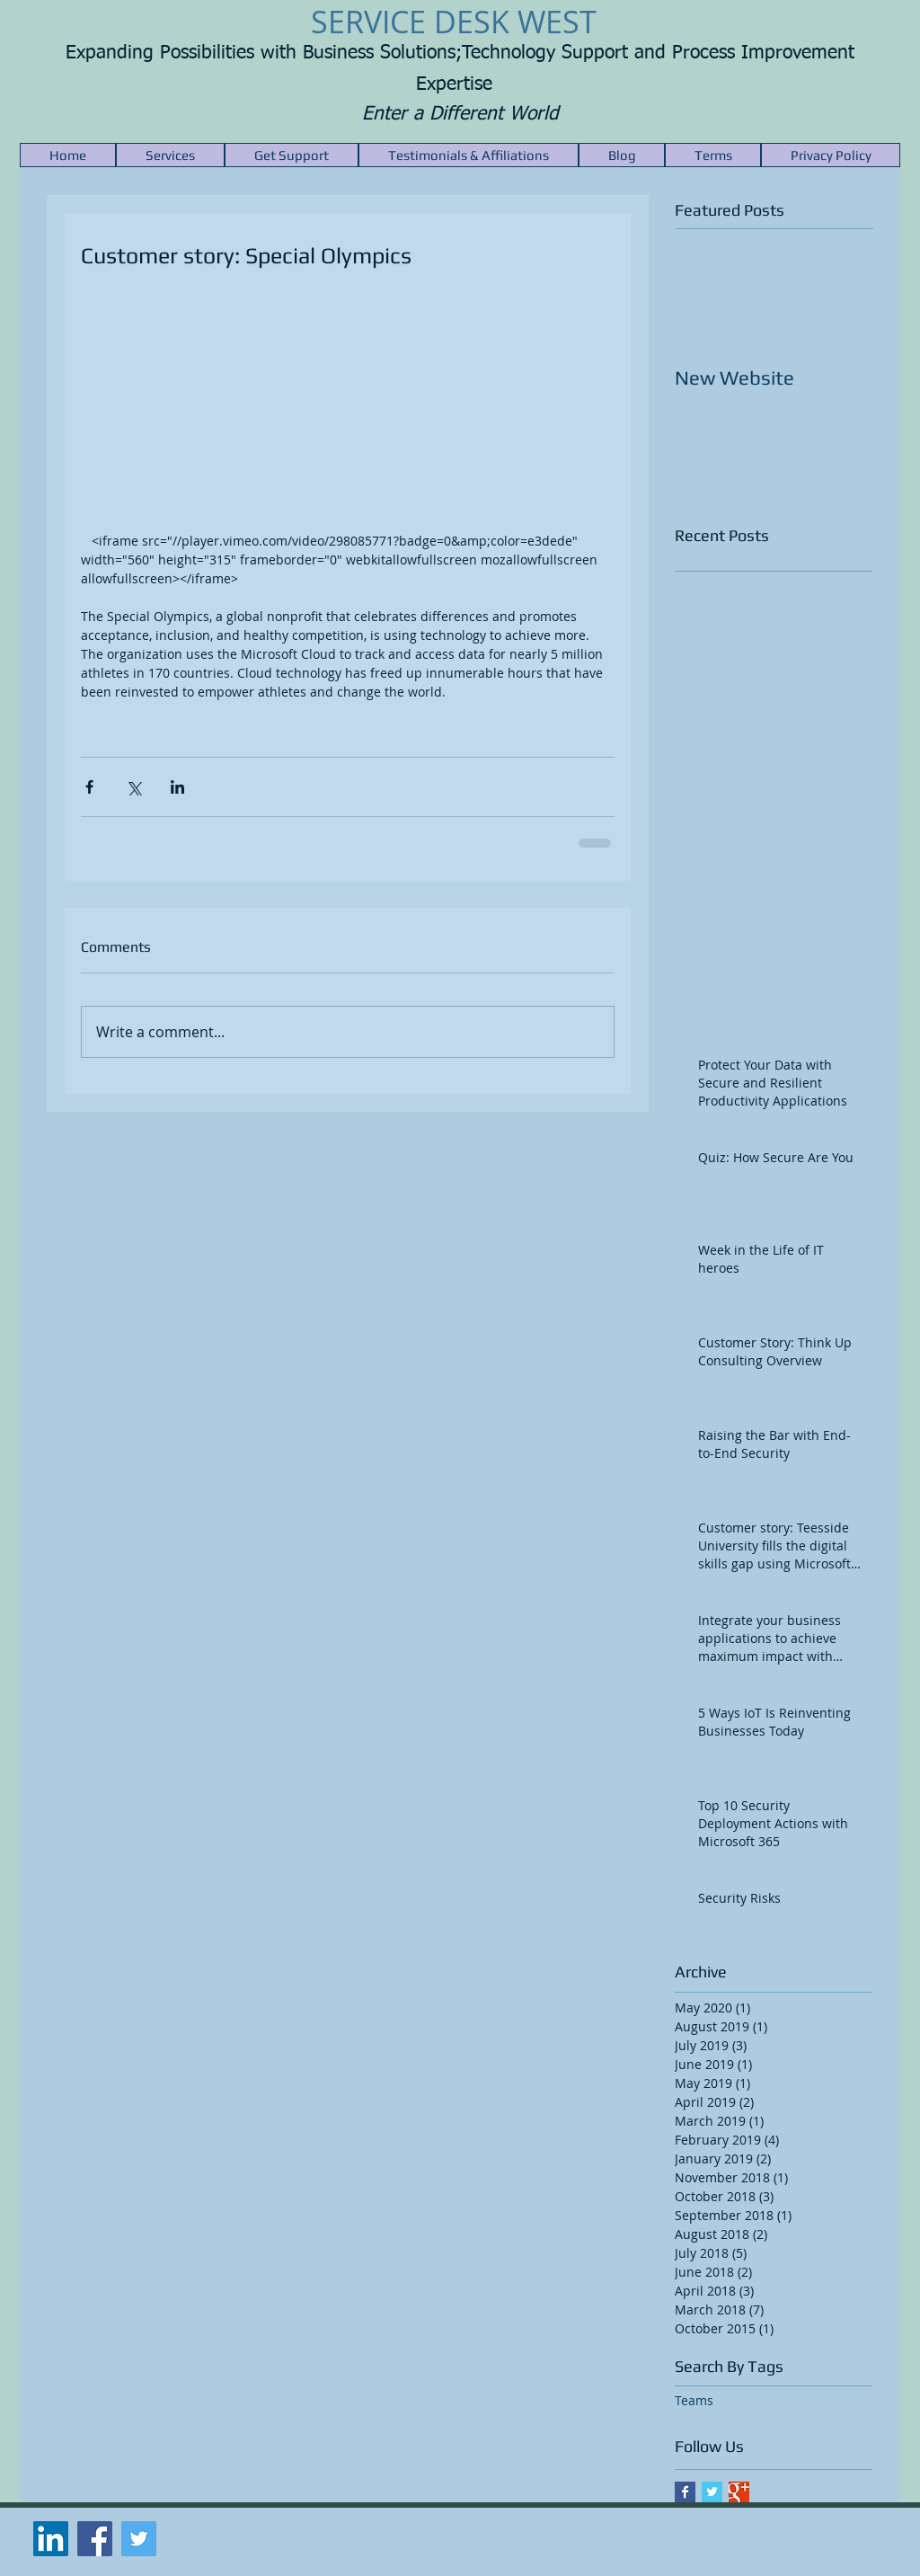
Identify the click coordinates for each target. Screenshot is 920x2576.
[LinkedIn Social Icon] (50, 2538)
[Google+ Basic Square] (739, 2492)
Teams (694, 2400)
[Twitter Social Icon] (138, 2538)
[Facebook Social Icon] (94, 2538)
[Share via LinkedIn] (177, 786)
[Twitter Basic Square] (712, 2492)
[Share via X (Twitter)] (133, 786)
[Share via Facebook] (89, 786)
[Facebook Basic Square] (685, 2492)
